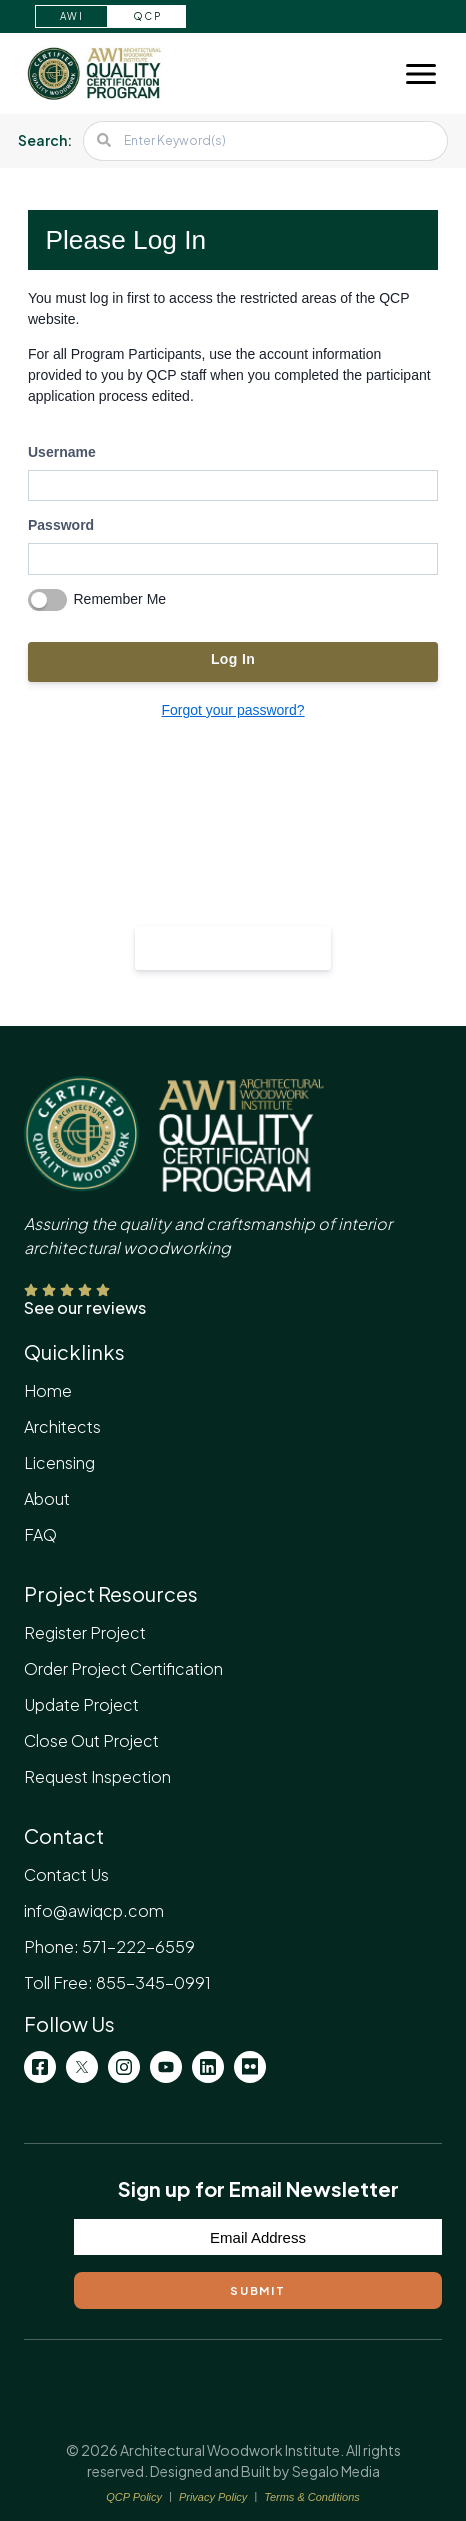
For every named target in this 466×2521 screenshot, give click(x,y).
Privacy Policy (213, 2497)
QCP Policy (134, 2497)
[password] (233, 559)
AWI (71, 16)
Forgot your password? (232, 710)
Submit (257, 2290)
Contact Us (66, 1874)
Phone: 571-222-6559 (109, 1946)
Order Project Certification (123, 1668)
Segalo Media (336, 2471)
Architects (62, 1426)
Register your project (233, 945)
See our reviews (85, 1307)
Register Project (85, 1632)
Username (62, 452)
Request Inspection (97, 1776)
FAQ (40, 1534)
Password (61, 525)
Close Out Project (91, 1740)
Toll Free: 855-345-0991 (117, 1982)
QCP (147, 16)
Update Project (81, 1704)
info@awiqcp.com (94, 1910)
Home (48, 1390)
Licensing (59, 1462)
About (47, 1498)
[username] (233, 486)
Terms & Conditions (312, 2497)
